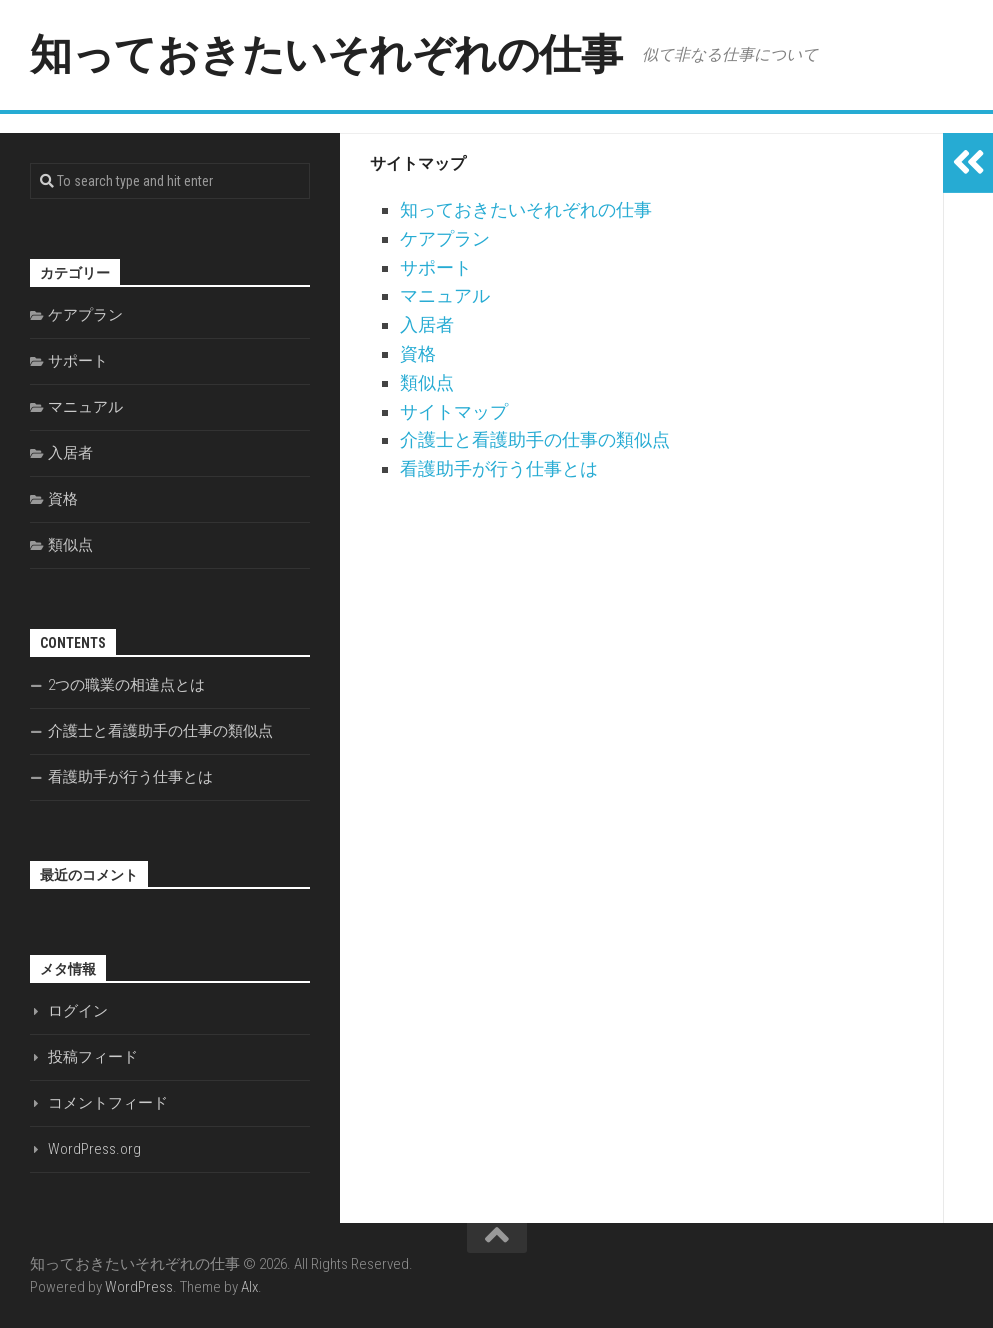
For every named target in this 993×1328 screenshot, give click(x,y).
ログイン (78, 1011)
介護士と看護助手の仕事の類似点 (535, 439)
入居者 (427, 324)
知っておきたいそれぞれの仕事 (326, 54)
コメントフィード (108, 1103)
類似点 (427, 382)
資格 (418, 353)
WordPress (139, 1287)
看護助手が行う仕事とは (499, 468)
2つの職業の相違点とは (126, 685)
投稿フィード (93, 1057)
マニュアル (445, 295)
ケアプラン (445, 238)
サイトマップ (454, 411)
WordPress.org (94, 1149)
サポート (436, 267)
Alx (249, 1287)
